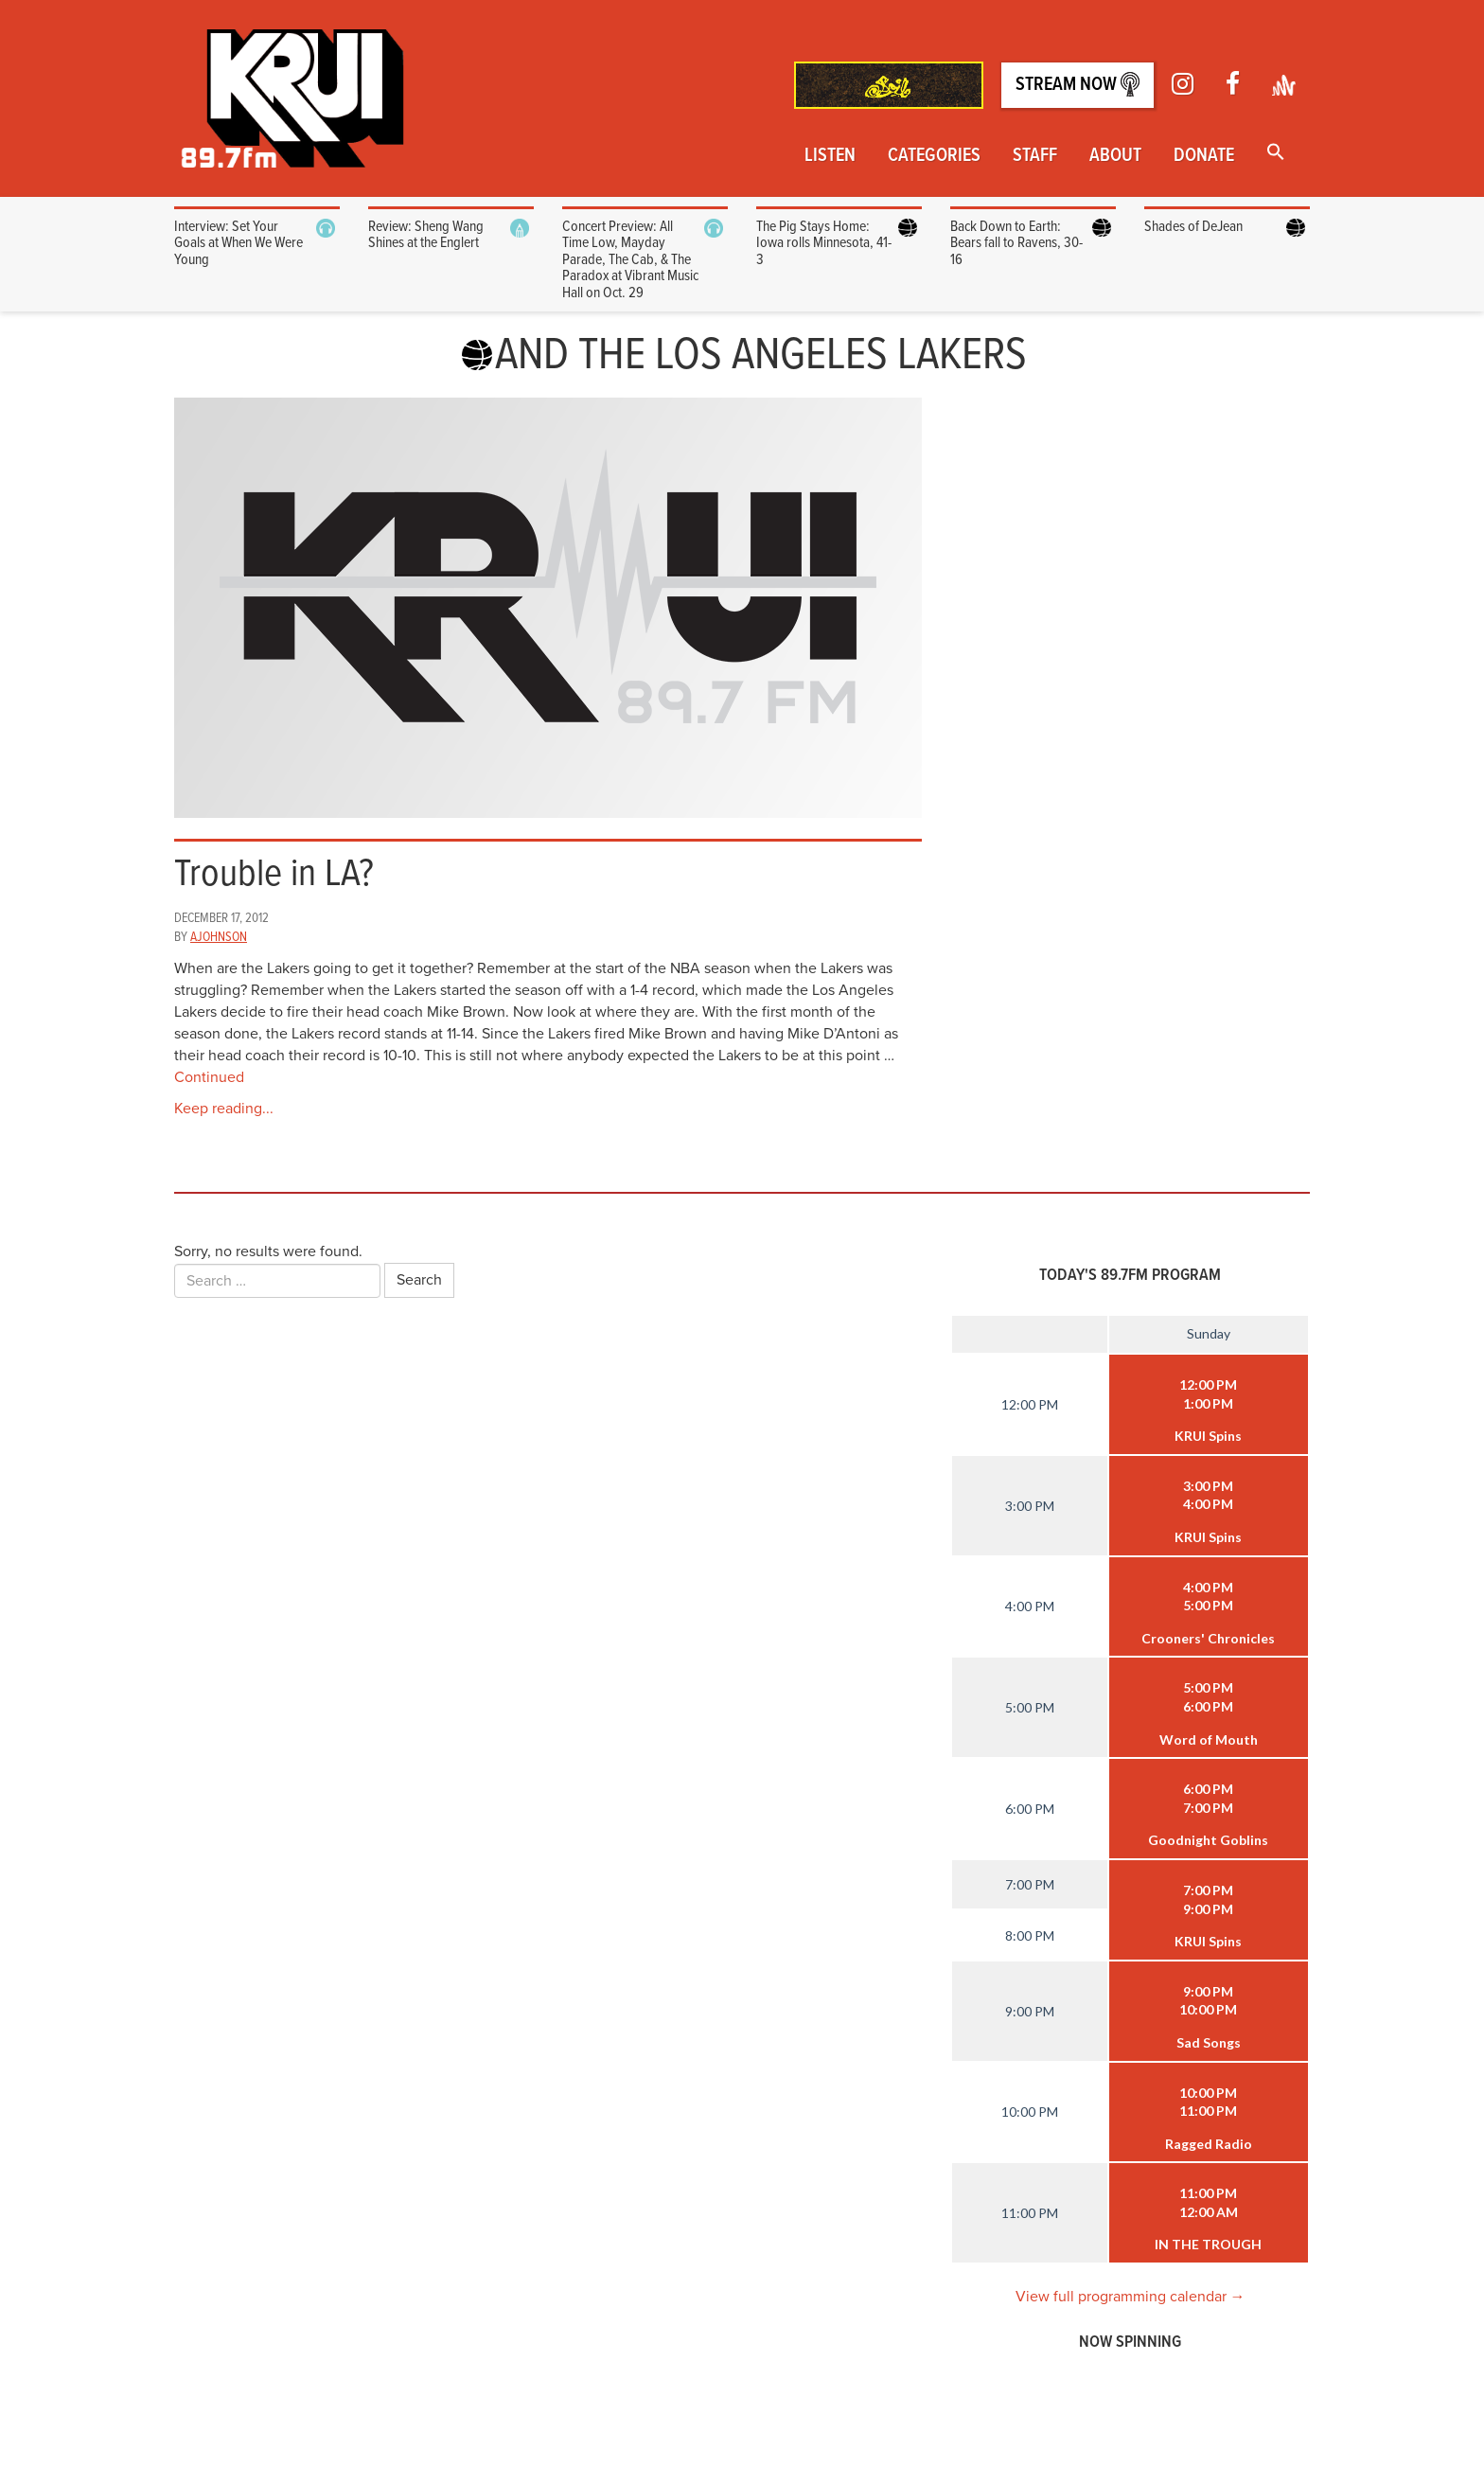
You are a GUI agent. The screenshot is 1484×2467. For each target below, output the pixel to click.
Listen (830, 156)
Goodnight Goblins (1208, 1840)
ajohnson (218, 937)
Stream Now (1078, 85)
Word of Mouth (1208, 1739)
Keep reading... (224, 1108)
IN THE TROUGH (1208, 2244)
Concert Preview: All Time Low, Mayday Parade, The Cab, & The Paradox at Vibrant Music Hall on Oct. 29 (630, 260)
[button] (1275, 154)
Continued (209, 1077)
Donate (1204, 156)
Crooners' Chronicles (1208, 1638)
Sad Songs (1208, 2042)
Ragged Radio (1208, 2144)
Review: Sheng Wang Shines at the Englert (426, 235)
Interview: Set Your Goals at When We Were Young (238, 243)
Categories (934, 156)
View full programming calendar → (1131, 2296)
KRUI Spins (1208, 1436)
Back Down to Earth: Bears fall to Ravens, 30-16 (1016, 243)
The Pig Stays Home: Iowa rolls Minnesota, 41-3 (824, 243)
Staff (1035, 156)
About (1115, 156)
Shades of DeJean (1193, 227)
